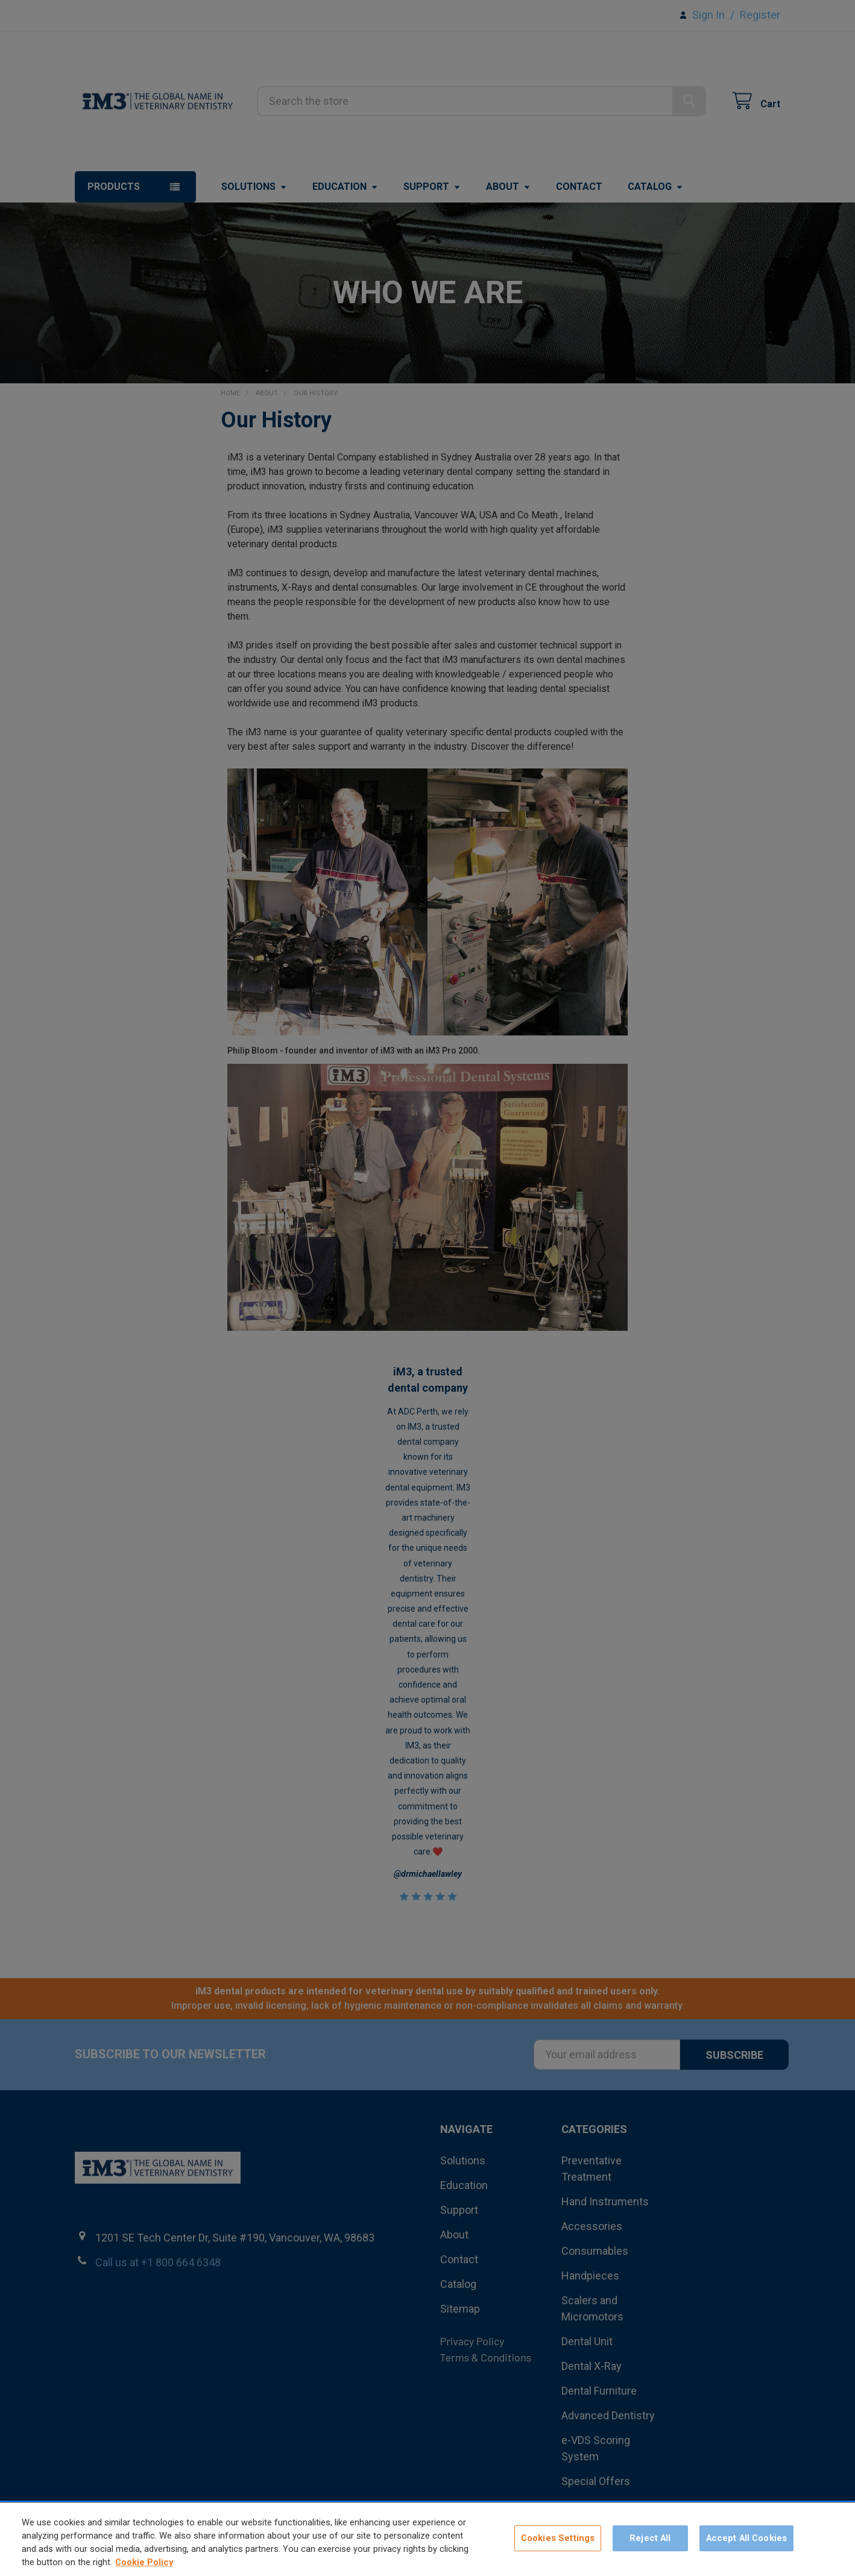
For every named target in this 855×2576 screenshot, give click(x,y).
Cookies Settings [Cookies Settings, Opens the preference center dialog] (558, 2545)
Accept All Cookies (746, 2545)
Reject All (649, 2545)
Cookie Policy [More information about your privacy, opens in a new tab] (144, 2570)
